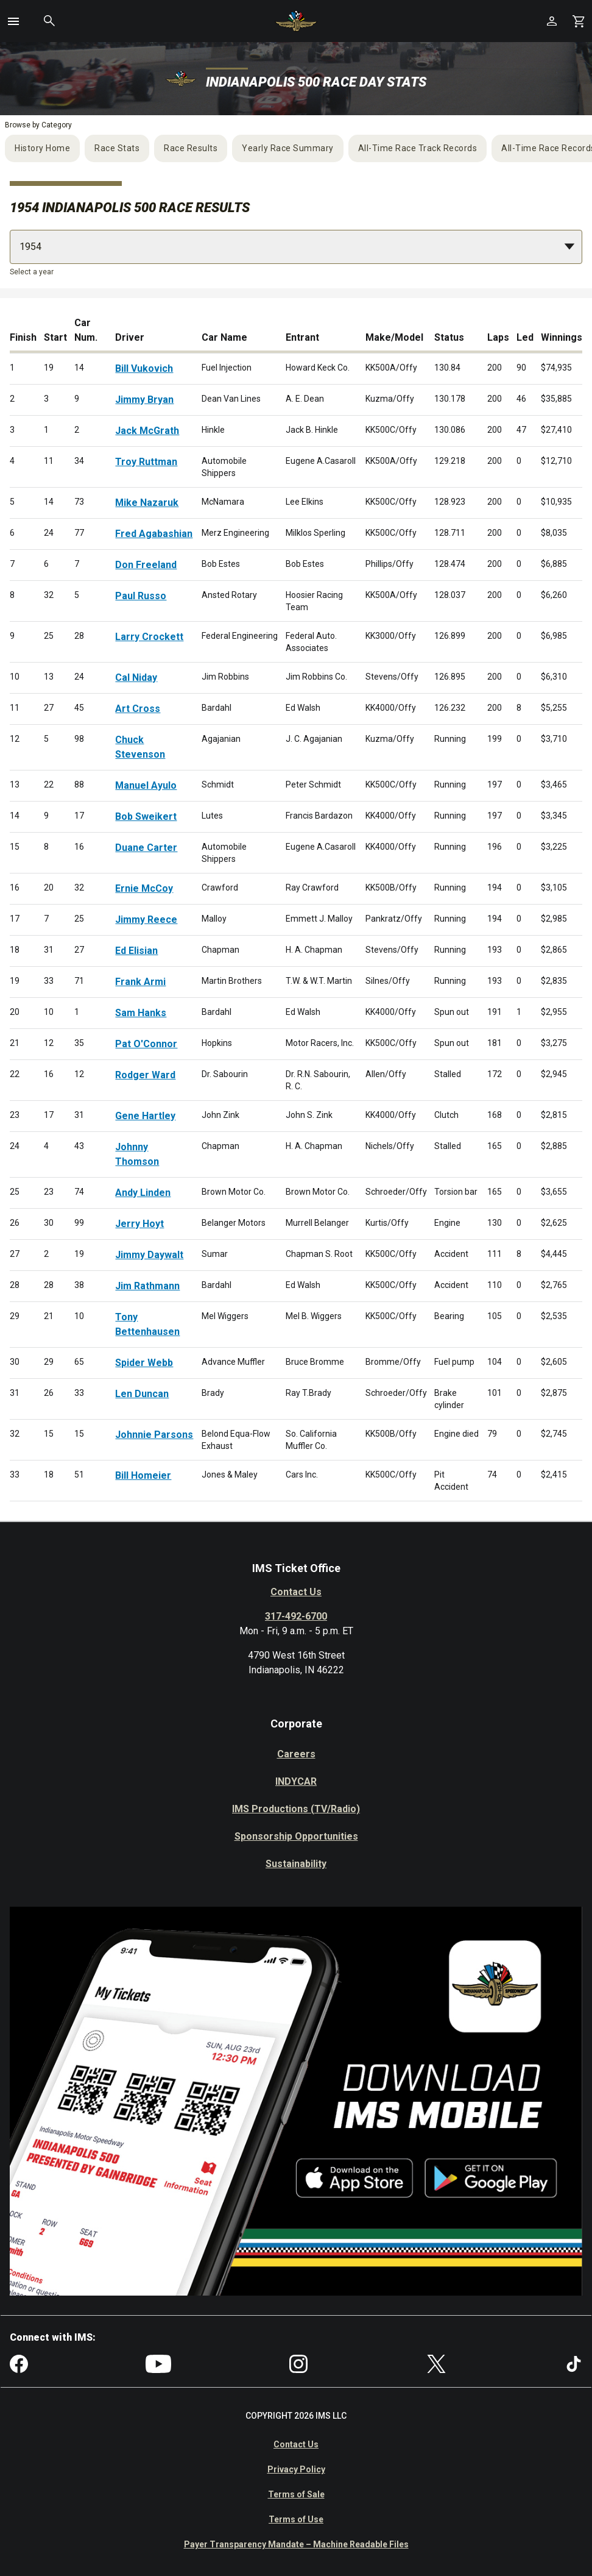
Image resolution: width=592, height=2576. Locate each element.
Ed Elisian (136, 950)
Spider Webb (144, 1362)
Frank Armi (140, 981)
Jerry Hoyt (139, 1223)
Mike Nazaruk (146, 502)
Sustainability (296, 1864)
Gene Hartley (145, 1116)
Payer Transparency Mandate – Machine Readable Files (296, 2544)
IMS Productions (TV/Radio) (296, 1809)
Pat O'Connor (146, 1044)
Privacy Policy (296, 2469)
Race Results (190, 148)
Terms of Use (296, 2519)
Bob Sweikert (146, 816)
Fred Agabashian (153, 533)
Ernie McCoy (144, 888)
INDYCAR (296, 1781)
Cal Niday (136, 677)
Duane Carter (146, 847)
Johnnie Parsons (154, 1434)
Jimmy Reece (146, 919)
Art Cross (137, 708)
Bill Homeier (143, 1475)
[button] (13, 21)
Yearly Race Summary (288, 148)
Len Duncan (142, 1394)
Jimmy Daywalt (149, 1255)
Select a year (32, 272)
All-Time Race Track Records (417, 148)
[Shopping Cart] (578, 21)
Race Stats (116, 148)
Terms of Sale (296, 2494)
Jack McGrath (147, 430)
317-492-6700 (296, 1616)
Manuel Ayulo (146, 785)
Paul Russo (140, 596)
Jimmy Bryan (144, 399)
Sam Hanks (140, 1013)
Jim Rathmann (147, 1286)
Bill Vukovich (144, 368)
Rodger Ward (145, 1075)
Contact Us (296, 1592)
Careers (296, 1754)
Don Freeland (146, 565)
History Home (42, 148)
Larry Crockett (149, 636)
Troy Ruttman (146, 462)
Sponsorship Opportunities (296, 1836)
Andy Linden (143, 1192)
